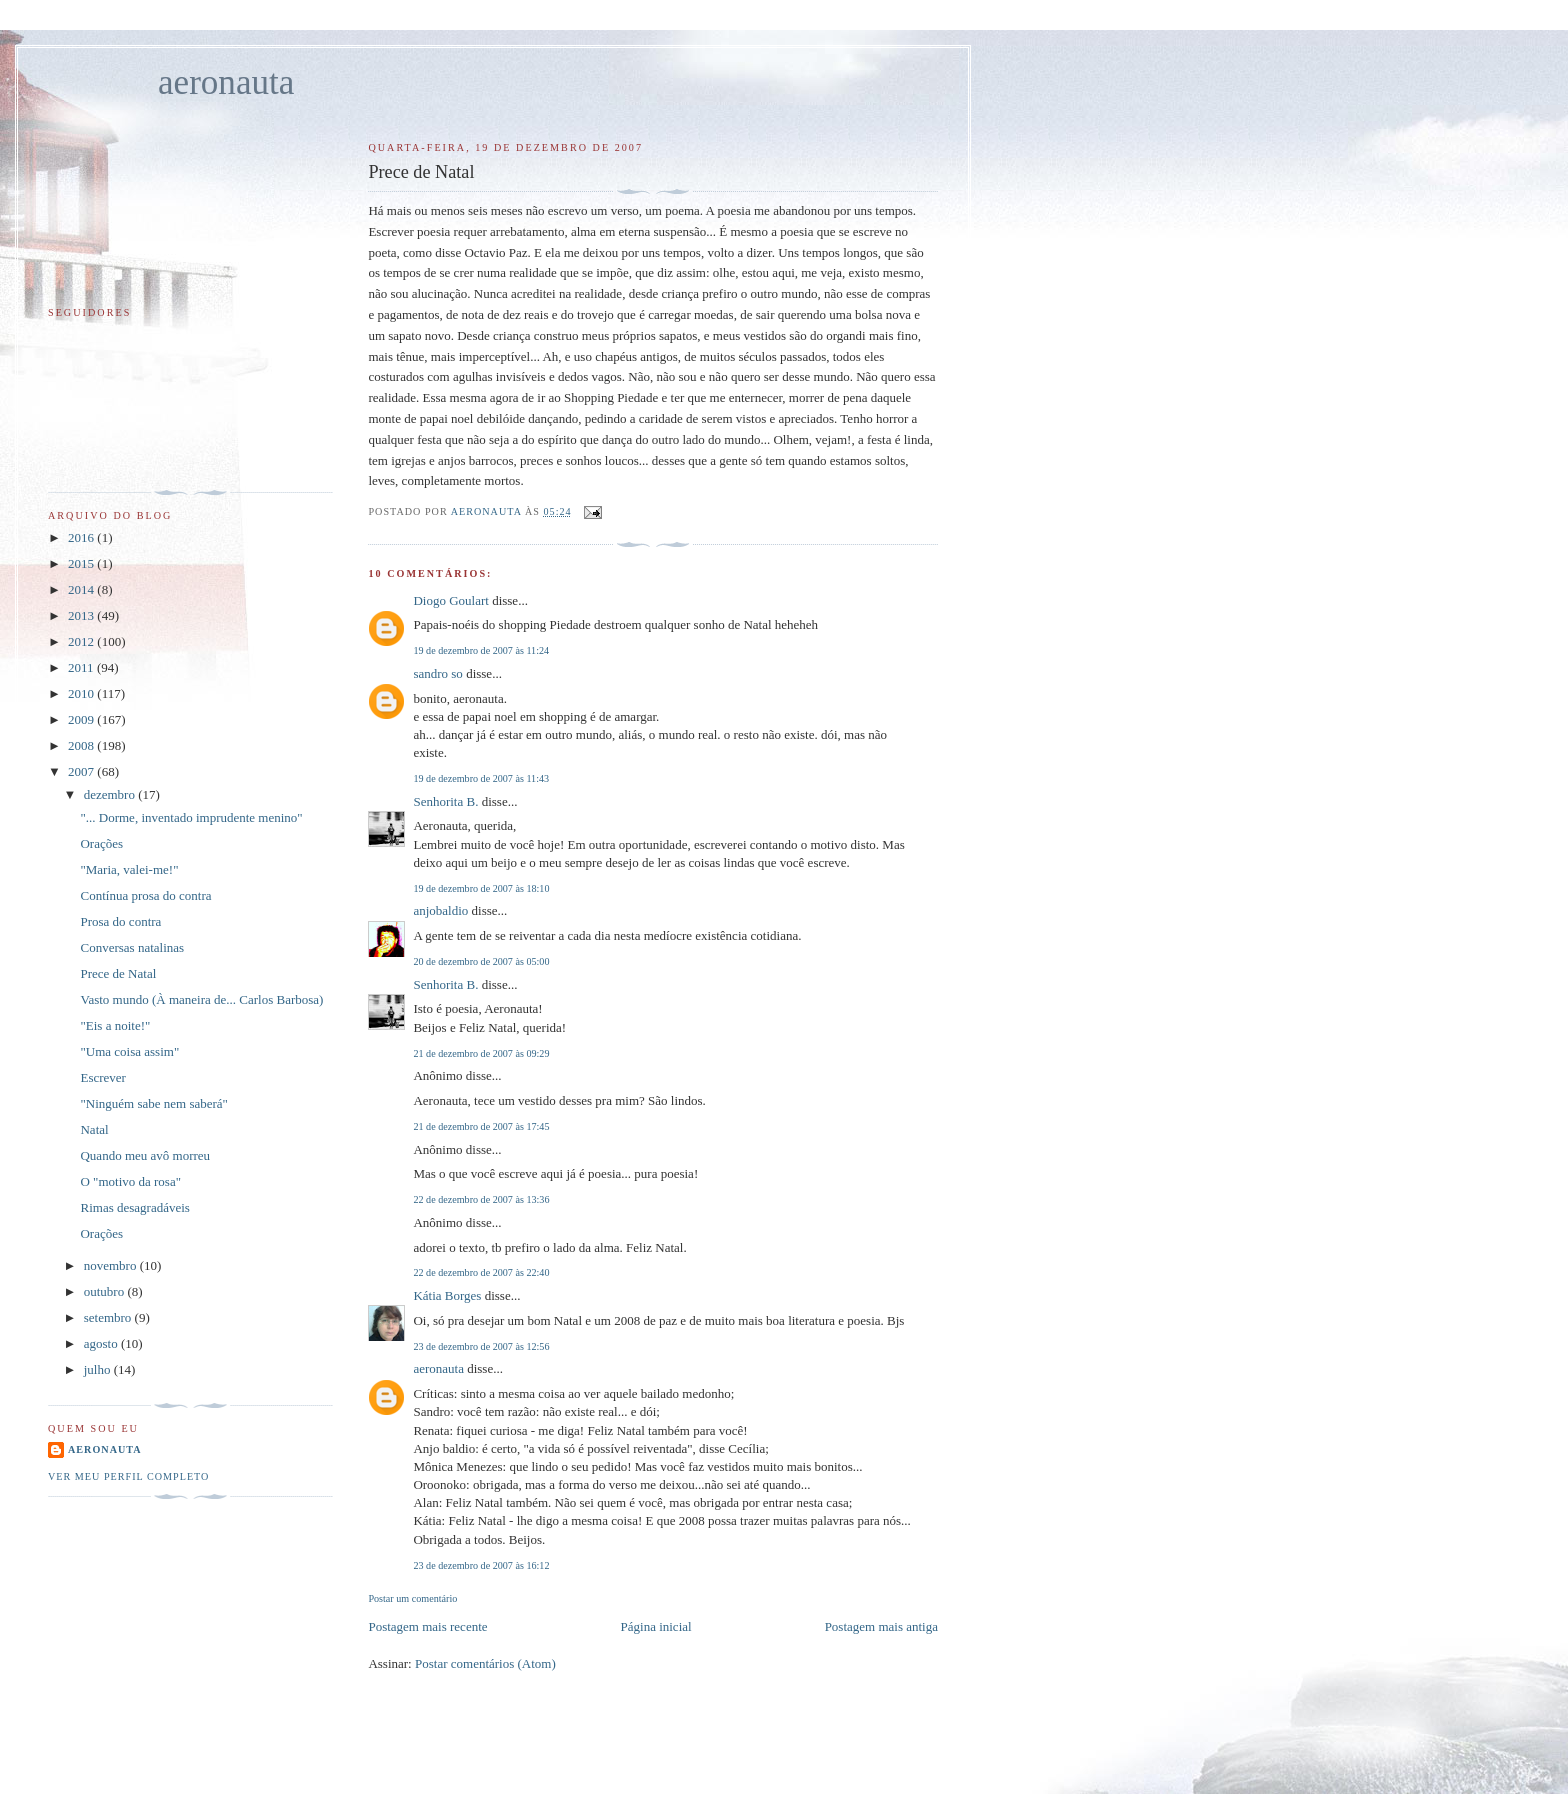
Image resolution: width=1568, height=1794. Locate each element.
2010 (82, 693)
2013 (82, 615)
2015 (82, 563)
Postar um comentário (412, 1598)
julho (99, 1369)
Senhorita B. (445, 801)
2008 (82, 745)
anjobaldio (440, 910)
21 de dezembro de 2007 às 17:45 (481, 1126)
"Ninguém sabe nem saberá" (153, 1103)
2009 (82, 719)
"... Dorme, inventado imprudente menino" (191, 817)
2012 (82, 641)
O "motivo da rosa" (130, 1181)
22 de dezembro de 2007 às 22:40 (481, 1272)
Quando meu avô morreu (145, 1155)
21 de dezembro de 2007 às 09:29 (481, 1053)
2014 (82, 589)
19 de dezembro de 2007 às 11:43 (481, 778)
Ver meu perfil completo (128, 1476)
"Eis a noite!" (115, 1025)
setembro (109, 1317)
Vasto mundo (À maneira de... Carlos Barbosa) (201, 999)
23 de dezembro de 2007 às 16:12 (481, 1565)
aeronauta (226, 82)
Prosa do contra (120, 921)
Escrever (102, 1077)
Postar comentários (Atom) (485, 1663)
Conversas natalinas (132, 947)
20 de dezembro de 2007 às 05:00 (481, 961)
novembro (112, 1265)
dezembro (111, 794)
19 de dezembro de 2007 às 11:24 (481, 650)
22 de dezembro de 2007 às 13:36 (481, 1199)
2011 (82, 667)
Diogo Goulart (450, 600)
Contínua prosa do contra (145, 895)
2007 (82, 771)
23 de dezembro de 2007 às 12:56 (481, 1346)
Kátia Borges (447, 1295)
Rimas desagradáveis (134, 1207)
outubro (106, 1291)
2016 (82, 537)
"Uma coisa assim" (129, 1051)
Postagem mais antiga (881, 1626)
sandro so (437, 673)
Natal (94, 1129)
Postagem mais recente (427, 1626)
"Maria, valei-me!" (129, 869)
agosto (102, 1343)
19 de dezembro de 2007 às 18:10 (481, 888)
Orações (101, 843)
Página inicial (656, 1626)
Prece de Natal (118, 973)
